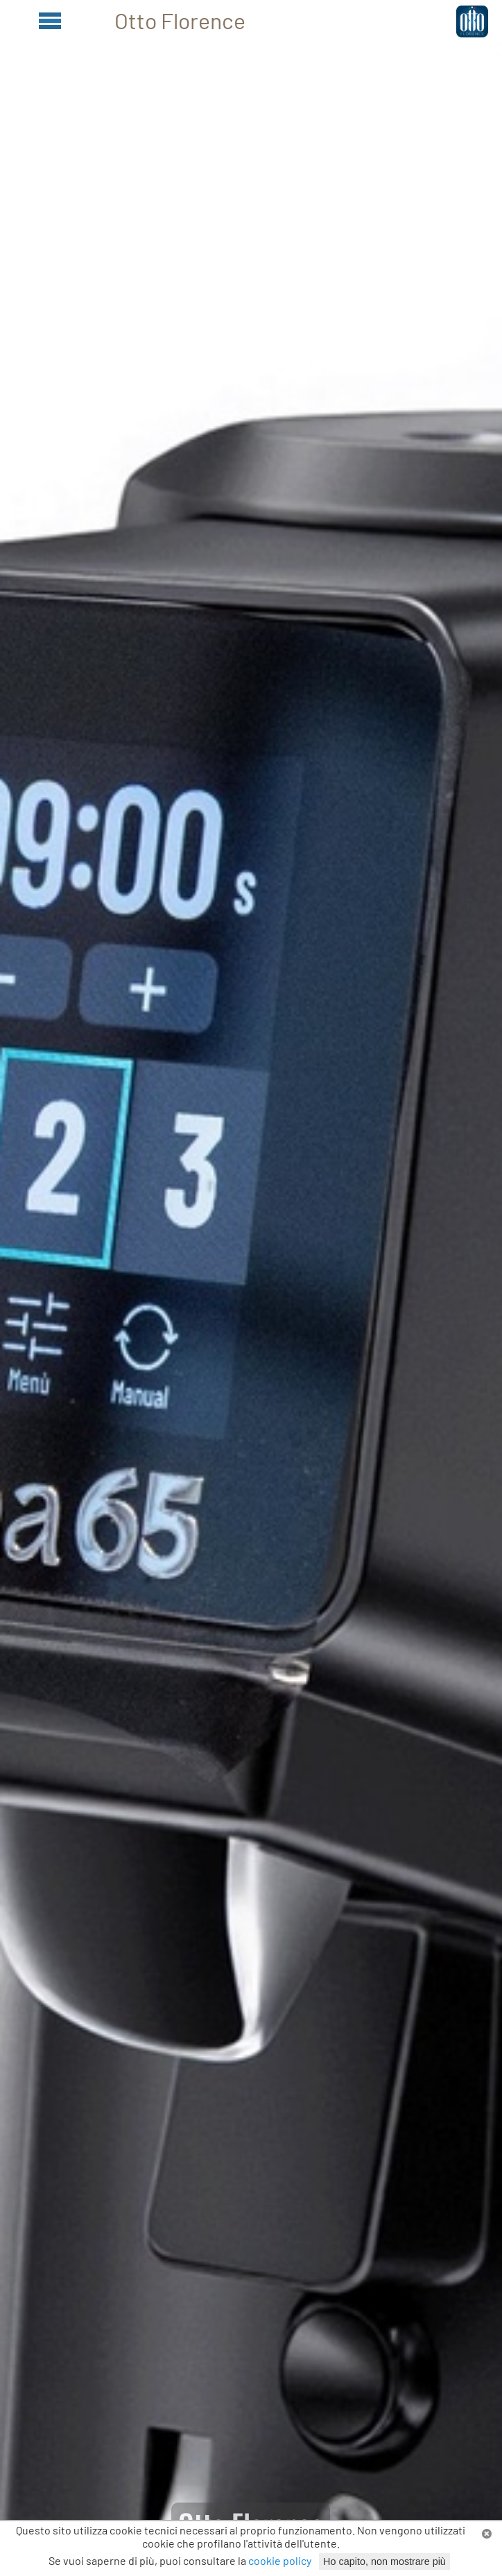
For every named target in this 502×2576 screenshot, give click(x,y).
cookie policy (279, 2560)
